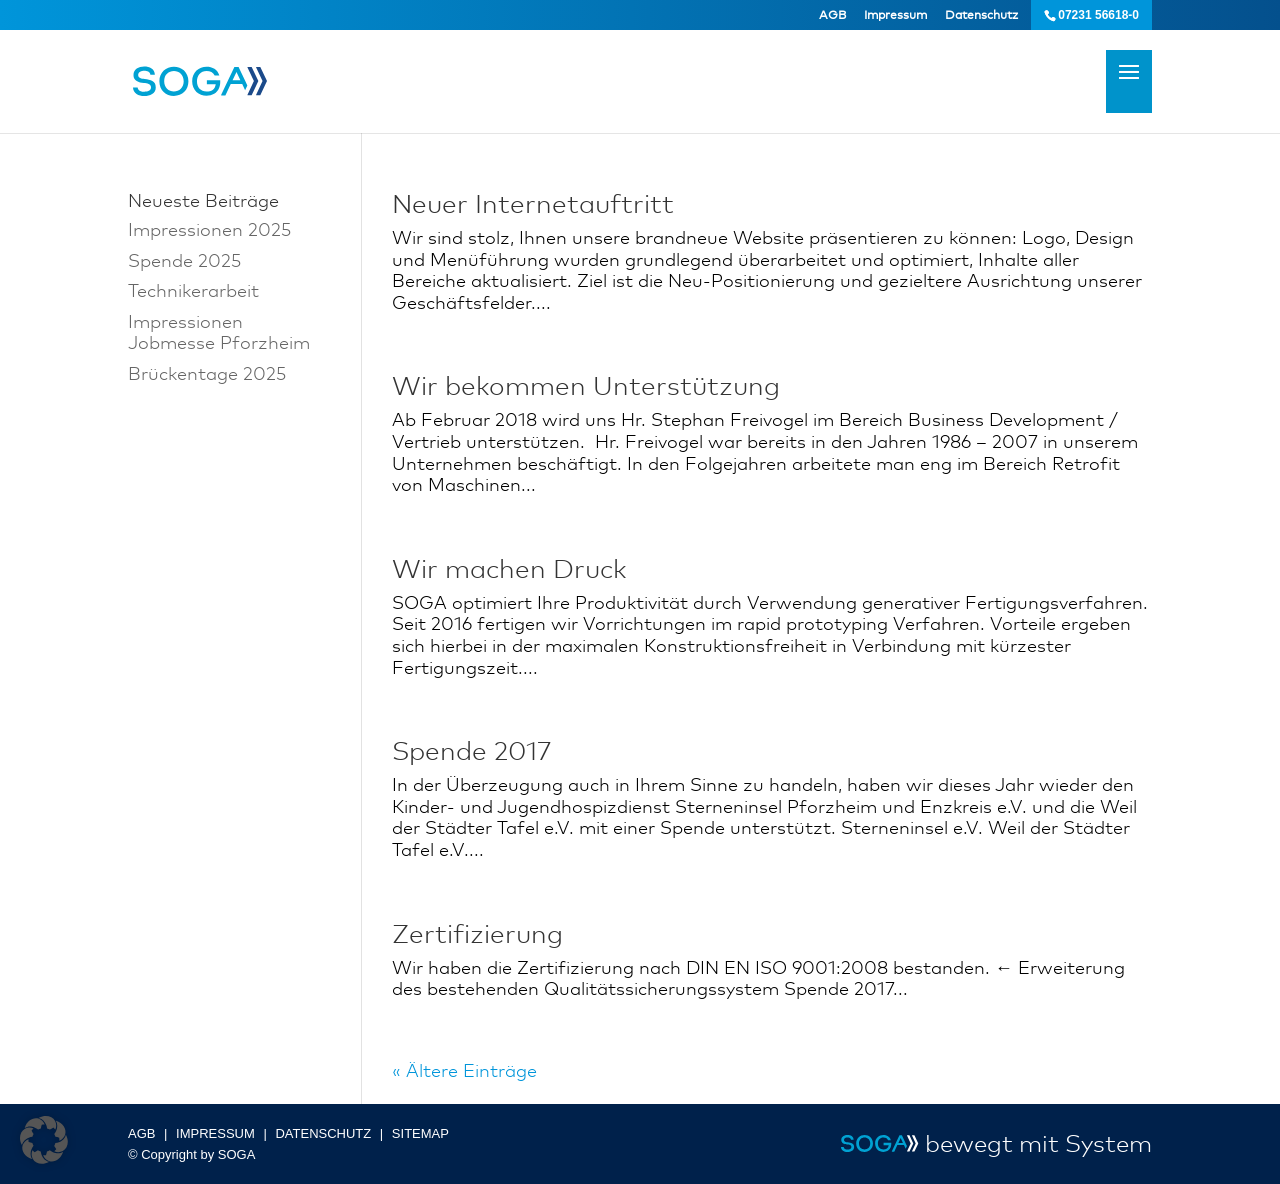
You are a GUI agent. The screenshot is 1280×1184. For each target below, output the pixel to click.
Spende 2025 (184, 260)
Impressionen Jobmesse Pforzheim (219, 332)
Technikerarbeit (193, 290)
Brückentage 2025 (207, 373)
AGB (832, 15)
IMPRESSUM (215, 1133)
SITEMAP (420, 1133)
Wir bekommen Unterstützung (586, 386)
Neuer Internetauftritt (533, 204)
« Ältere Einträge (464, 1070)
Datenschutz (981, 15)
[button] (44, 1140)
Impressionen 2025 (209, 229)
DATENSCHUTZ (323, 1133)
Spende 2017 (471, 751)
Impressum (895, 15)
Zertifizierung (477, 934)
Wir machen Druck (509, 569)
